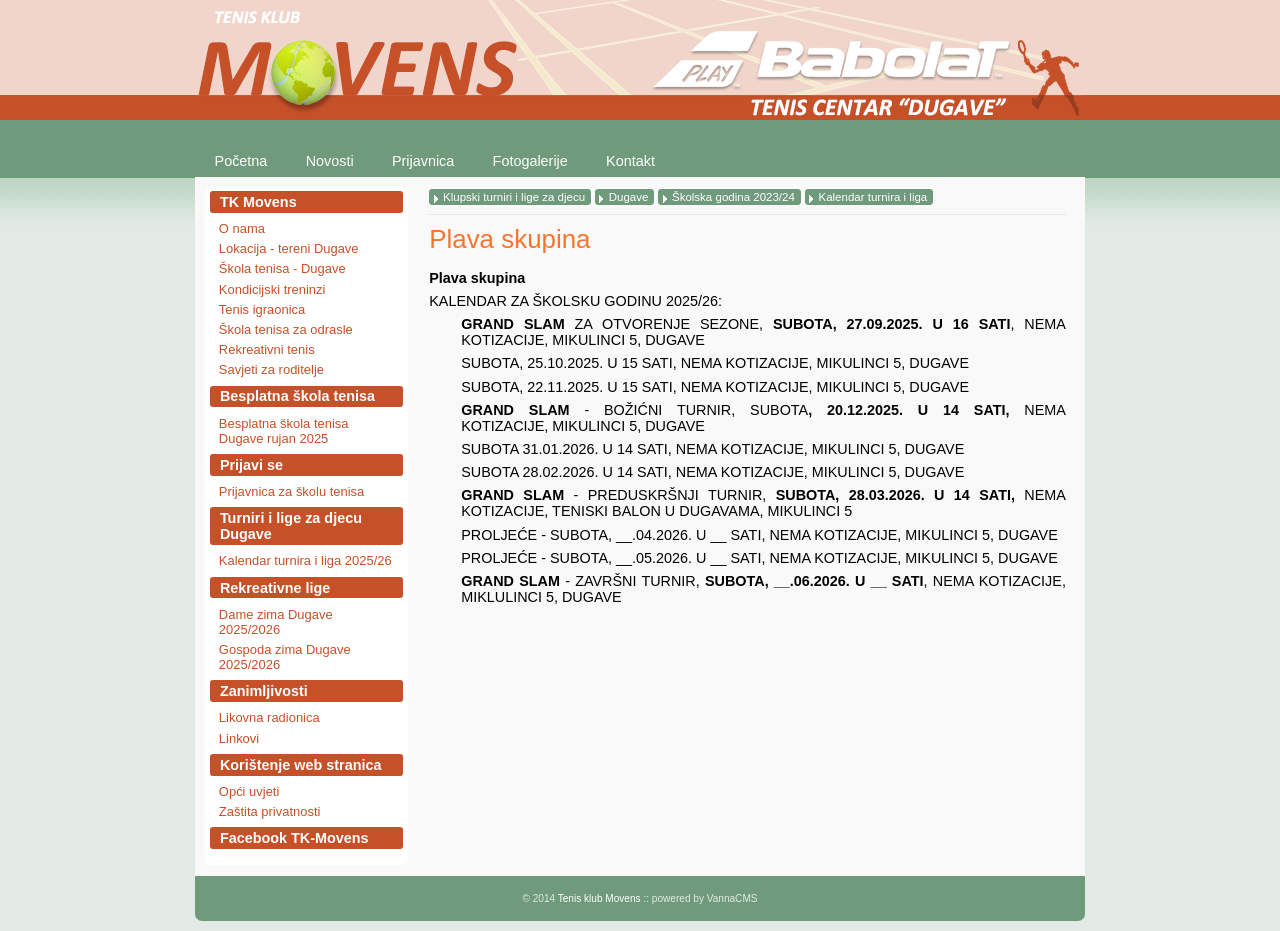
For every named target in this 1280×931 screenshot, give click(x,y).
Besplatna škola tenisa (297, 396)
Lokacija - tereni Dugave (289, 248)
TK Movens (258, 202)
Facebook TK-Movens (294, 838)
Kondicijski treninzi (272, 289)
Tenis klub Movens (599, 898)
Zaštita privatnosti (270, 811)
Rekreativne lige (275, 588)
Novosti (330, 161)
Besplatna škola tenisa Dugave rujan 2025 (284, 431)
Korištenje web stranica (301, 765)
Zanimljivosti (264, 691)
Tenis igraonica (262, 309)
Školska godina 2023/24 (733, 197)
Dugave (629, 197)
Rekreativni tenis (267, 349)
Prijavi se (251, 465)
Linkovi (239, 738)
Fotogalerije (530, 161)
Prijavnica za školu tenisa (291, 491)
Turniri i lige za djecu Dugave (291, 526)
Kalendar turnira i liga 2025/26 (305, 560)
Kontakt (630, 161)
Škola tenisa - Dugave (282, 268)
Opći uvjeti (249, 791)
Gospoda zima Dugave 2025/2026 (285, 657)
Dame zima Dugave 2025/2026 (276, 622)
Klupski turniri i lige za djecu (514, 197)
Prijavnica (423, 161)
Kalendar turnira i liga (872, 197)
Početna (241, 161)
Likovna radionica (269, 717)
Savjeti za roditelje (271, 369)
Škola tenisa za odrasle (286, 329)
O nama (242, 228)
